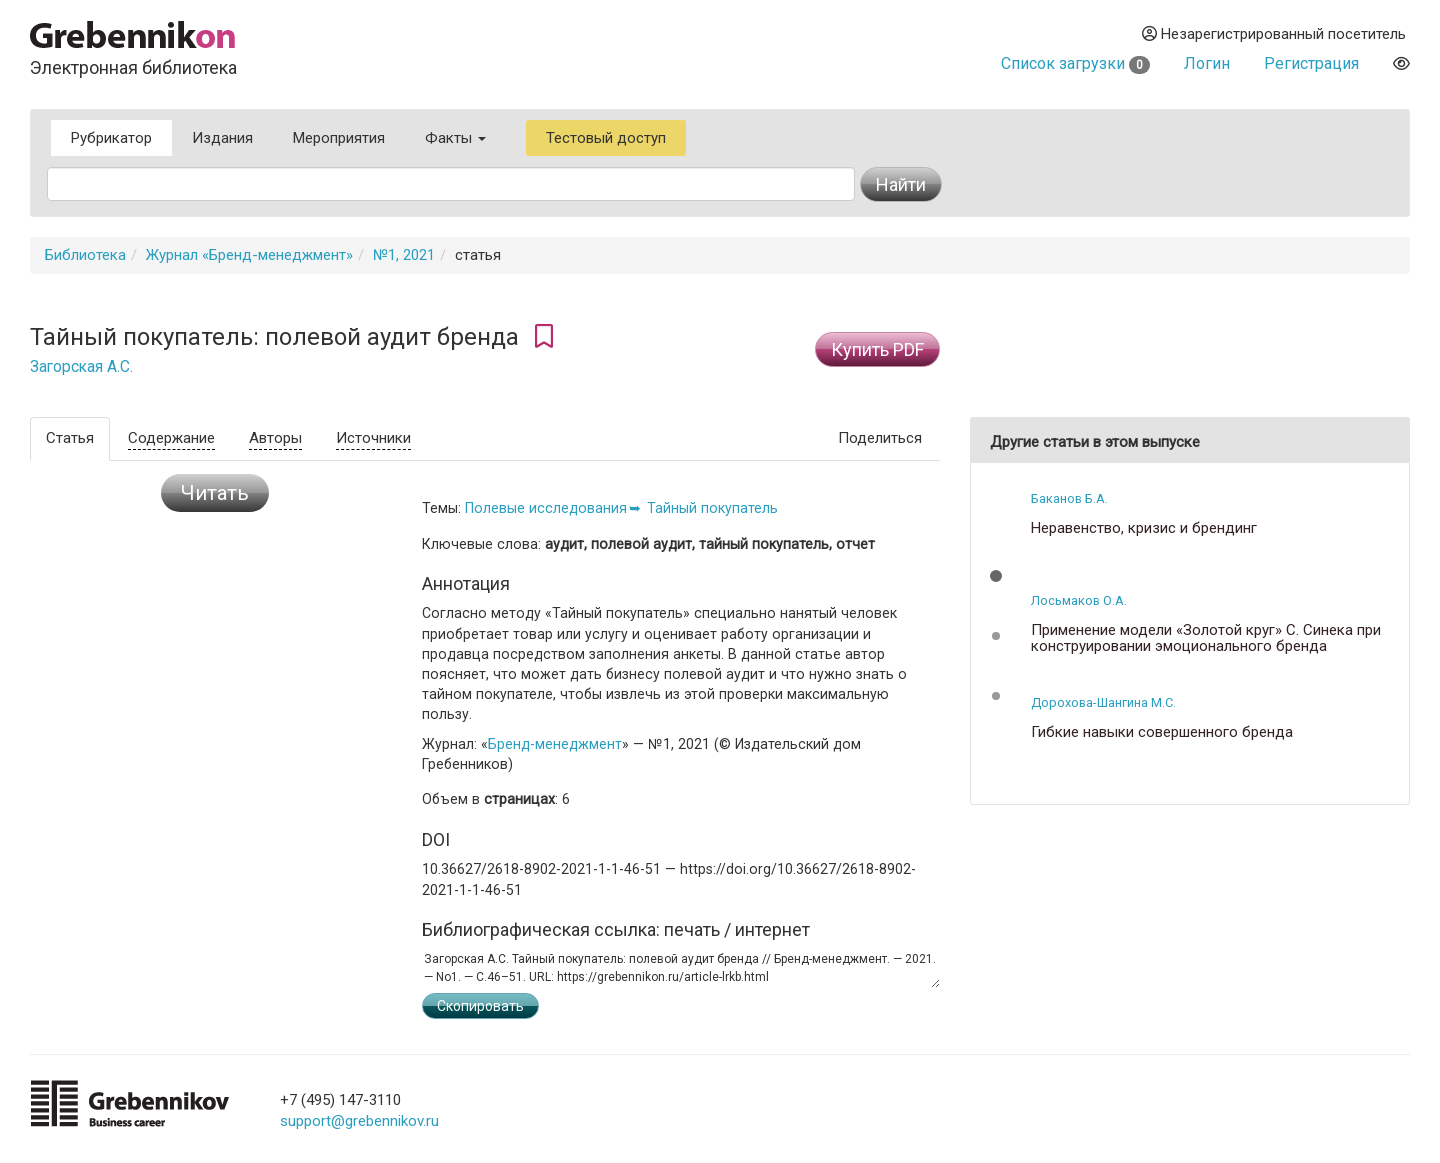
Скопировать (480, 1006)
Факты (455, 138)
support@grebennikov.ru (359, 1121)
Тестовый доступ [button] (606, 138)
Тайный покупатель (712, 508)
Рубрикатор (111, 138)
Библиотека (85, 255)
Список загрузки (1075, 63)
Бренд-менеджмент (555, 744)
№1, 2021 (404, 255)
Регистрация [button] (1311, 63)
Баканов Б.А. (1069, 498)
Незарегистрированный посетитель (1274, 34)
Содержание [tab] (171, 438)
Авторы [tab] (275, 438)
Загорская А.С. (81, 367)
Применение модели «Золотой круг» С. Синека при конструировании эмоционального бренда (1206, 638)
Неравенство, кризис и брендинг (1144, 528)
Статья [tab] (70, 438)
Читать (215, 493)
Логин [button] (1207, 63)
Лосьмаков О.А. (1079, 600)
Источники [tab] (373, 438)
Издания (222, 138)
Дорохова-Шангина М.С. (1103, 702)
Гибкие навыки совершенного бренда (1162, 732)
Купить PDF (877, 349)
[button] (996, 576)
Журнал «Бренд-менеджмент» (249, 255)
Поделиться (880, 438)
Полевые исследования (546, 508)
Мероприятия (339, 138)
